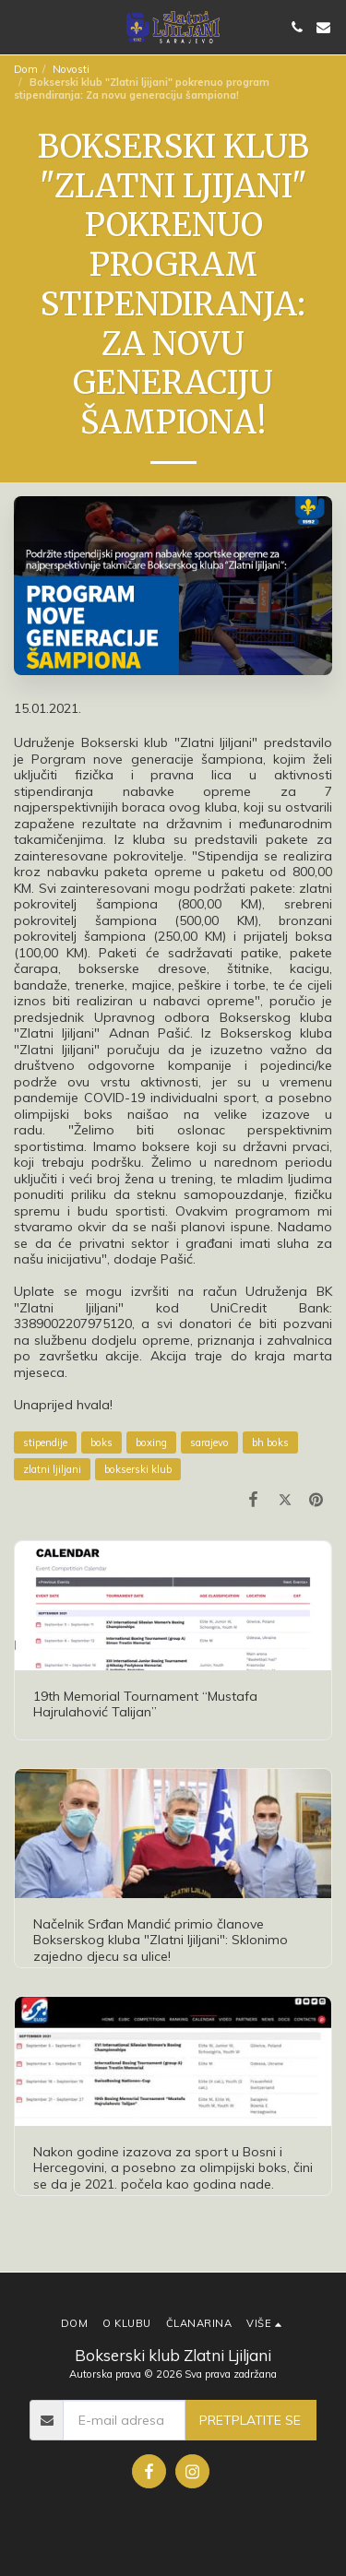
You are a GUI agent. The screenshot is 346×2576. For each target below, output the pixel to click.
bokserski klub (138, 1469)
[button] (20, 26)
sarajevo (209, 1442)
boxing (151, 1442)
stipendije (45, 1442)
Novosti (71, 69)
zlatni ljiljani (52, 1469)
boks (101, 1442)
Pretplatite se (250, 2420)
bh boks (270, 1442)
